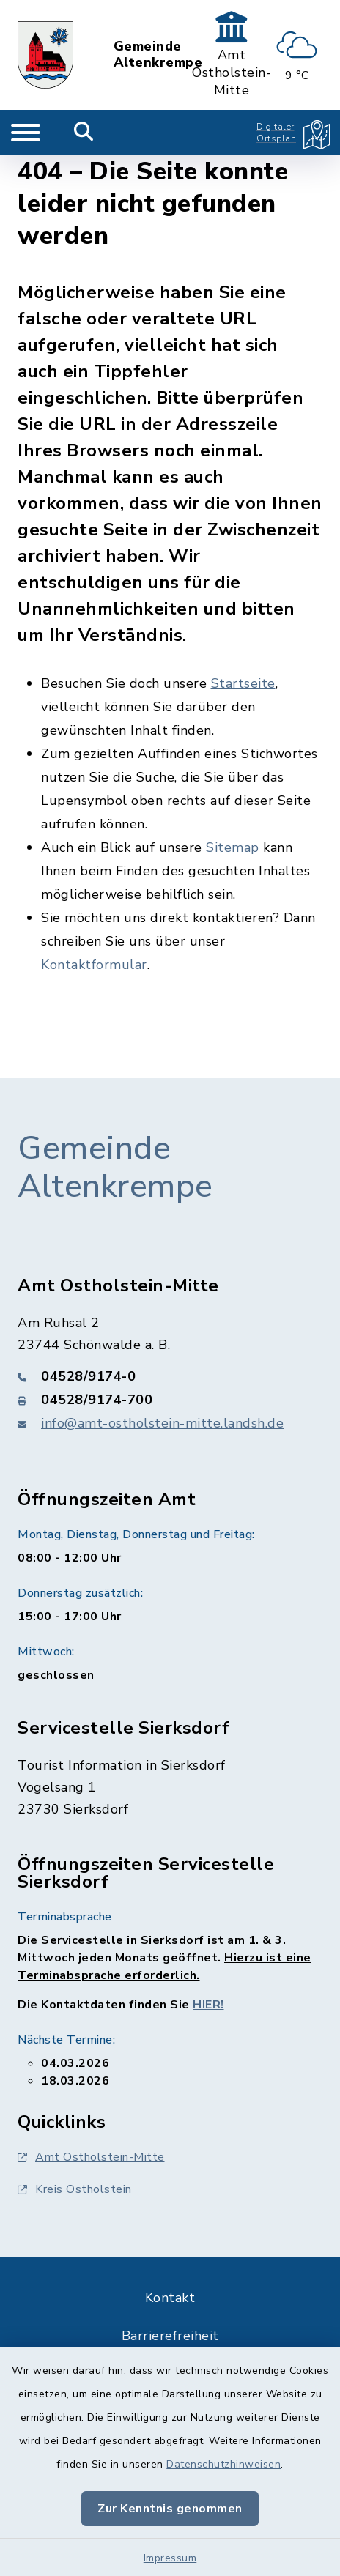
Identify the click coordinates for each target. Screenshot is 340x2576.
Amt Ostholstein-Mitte (91, 2157)
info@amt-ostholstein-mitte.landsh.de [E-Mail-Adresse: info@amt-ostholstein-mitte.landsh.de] (162, 1423)
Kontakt (170, 2297)
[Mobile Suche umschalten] (84, 132)
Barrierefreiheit (170, 2336)
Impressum (170, 2558)
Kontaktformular (94, 964)
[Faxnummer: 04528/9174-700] (170, 1399)
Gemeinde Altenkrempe (158, 54)
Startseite (243, 683)
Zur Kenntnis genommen (170, 2509)
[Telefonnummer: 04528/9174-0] (170, 1376)
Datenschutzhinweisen (223, 2464)
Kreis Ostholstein (75, 2189)
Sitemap (232, 847)
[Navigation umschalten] (25, 132)
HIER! (208, 2005)
